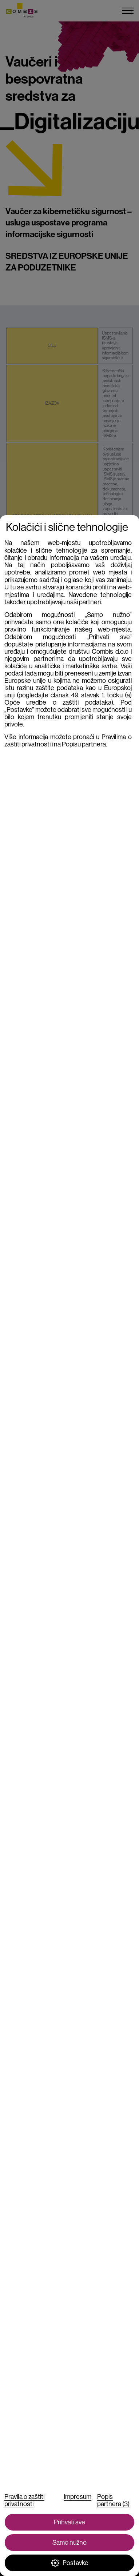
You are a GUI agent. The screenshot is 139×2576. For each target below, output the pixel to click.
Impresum (77, 2496)
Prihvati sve (69, 2522)
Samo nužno (69, 2542)
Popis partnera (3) (113, 2500)
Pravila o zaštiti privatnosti (24, 2500)
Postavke (69, 2563)
